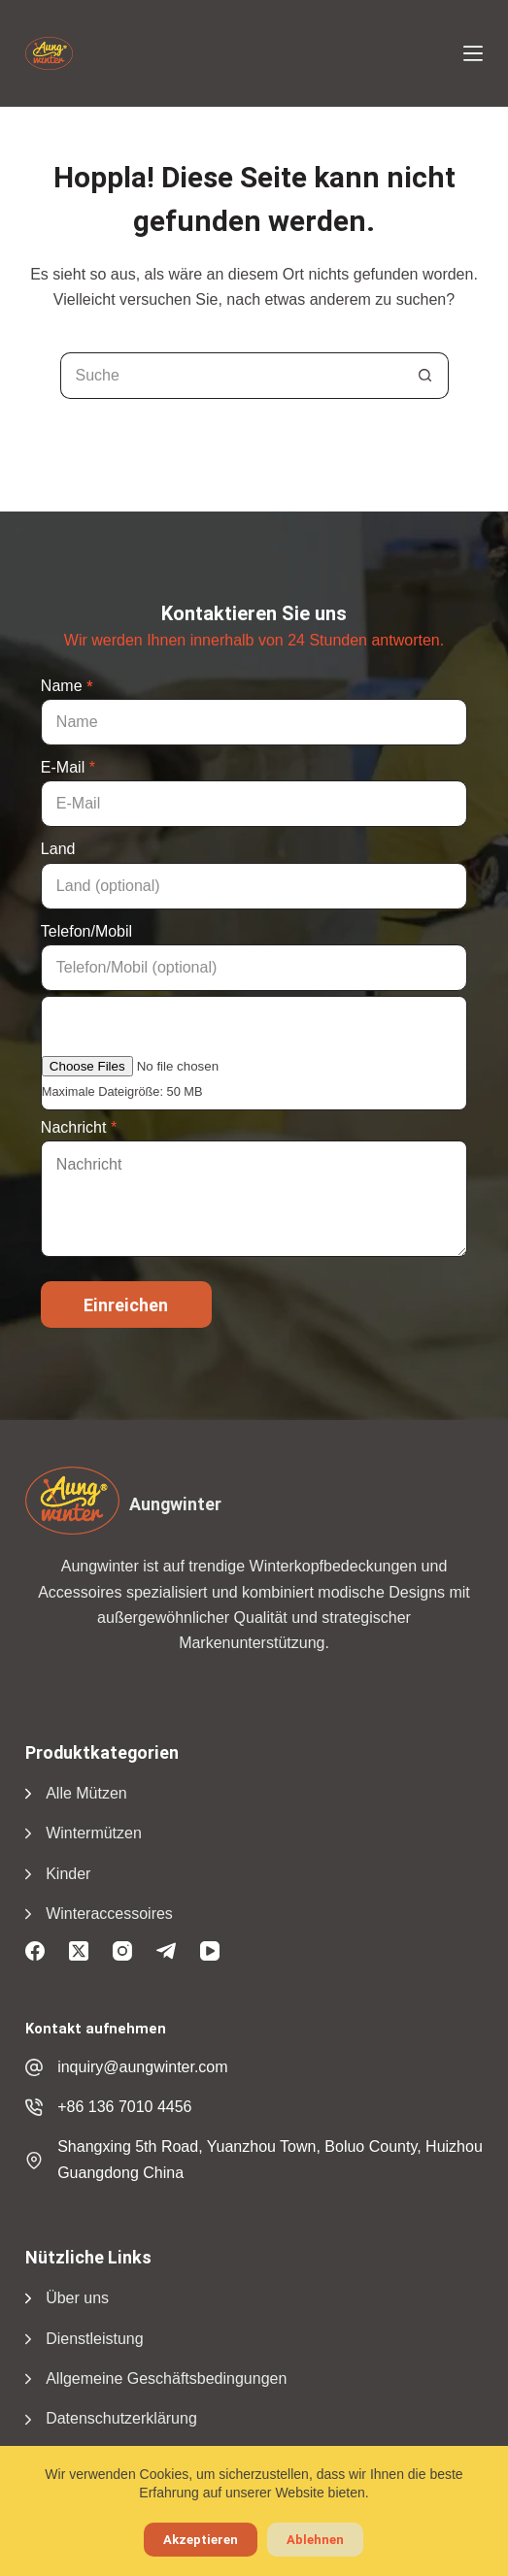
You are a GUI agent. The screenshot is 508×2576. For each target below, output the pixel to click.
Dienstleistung (95, 2338)
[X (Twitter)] (78, 1951)
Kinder (68, 1874)
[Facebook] (35, 1951)
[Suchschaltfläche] (425, 375)
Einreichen (126, 1305)
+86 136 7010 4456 (124, 2106)
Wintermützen (94, 1833)
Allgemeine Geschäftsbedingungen (166, 2378)
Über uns (77, 2298)
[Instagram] (122, 1951)
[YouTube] (210, 1951)
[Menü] (473, 53)
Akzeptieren (200, 2539)
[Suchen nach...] (231, 375)
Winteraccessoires (109, 1913)
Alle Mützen (86, 1793)
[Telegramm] (166, 1951)
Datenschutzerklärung (121, 2418)
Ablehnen (315, 2539)
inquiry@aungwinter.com (142, 2067)
